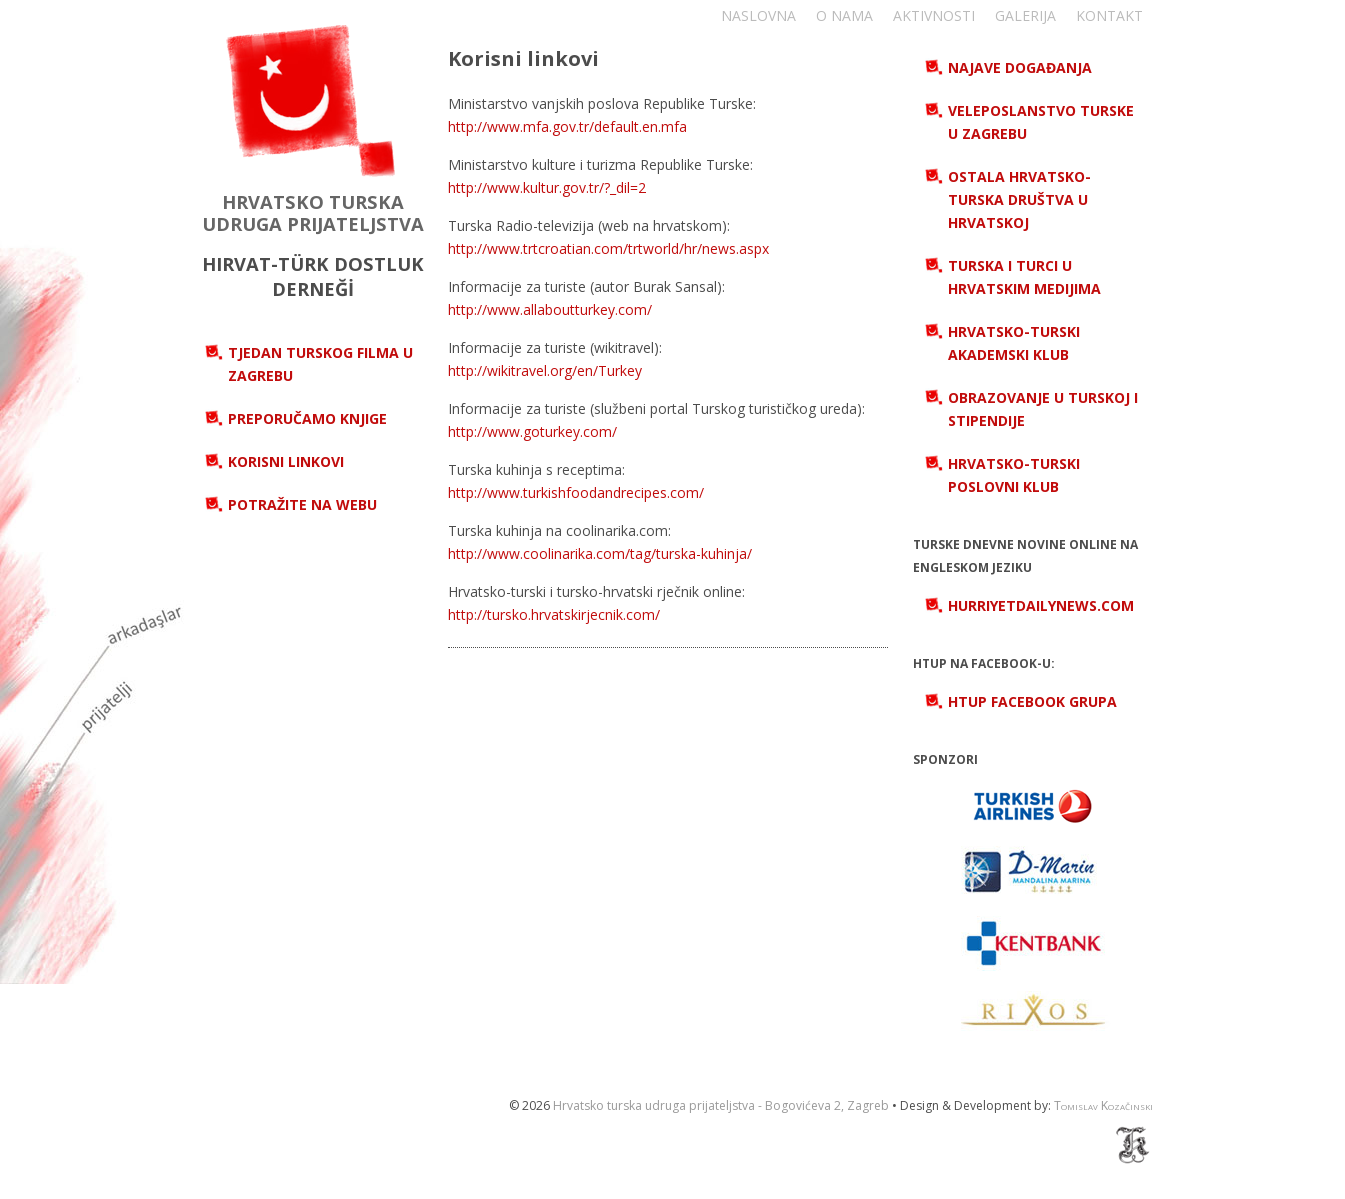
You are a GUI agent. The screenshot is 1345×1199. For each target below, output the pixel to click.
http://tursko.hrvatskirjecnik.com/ (554, 614)
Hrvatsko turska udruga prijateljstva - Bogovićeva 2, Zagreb (721, 1105)
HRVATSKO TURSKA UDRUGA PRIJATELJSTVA (313, 212)
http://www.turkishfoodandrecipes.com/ (576, 492)
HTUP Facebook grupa (1032, 701)
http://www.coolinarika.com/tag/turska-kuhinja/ (600, 553)
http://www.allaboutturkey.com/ (550, 309)
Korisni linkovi (286, 461)
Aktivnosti (934, 15)
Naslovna (758, 15)
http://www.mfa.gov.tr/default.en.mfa (567, 126)
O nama (844, 15)
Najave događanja (1020, 67)
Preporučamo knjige (307, 418)
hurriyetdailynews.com (1041, 605)
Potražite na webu (302, 504)
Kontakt (1109, 15)
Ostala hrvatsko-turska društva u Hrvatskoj (1019, 199)
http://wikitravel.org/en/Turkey (545, 370)
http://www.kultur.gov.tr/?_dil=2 (547, 187)
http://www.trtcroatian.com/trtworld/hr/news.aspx (608, 248)
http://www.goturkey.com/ (532, 431)
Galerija (1025, 15)
